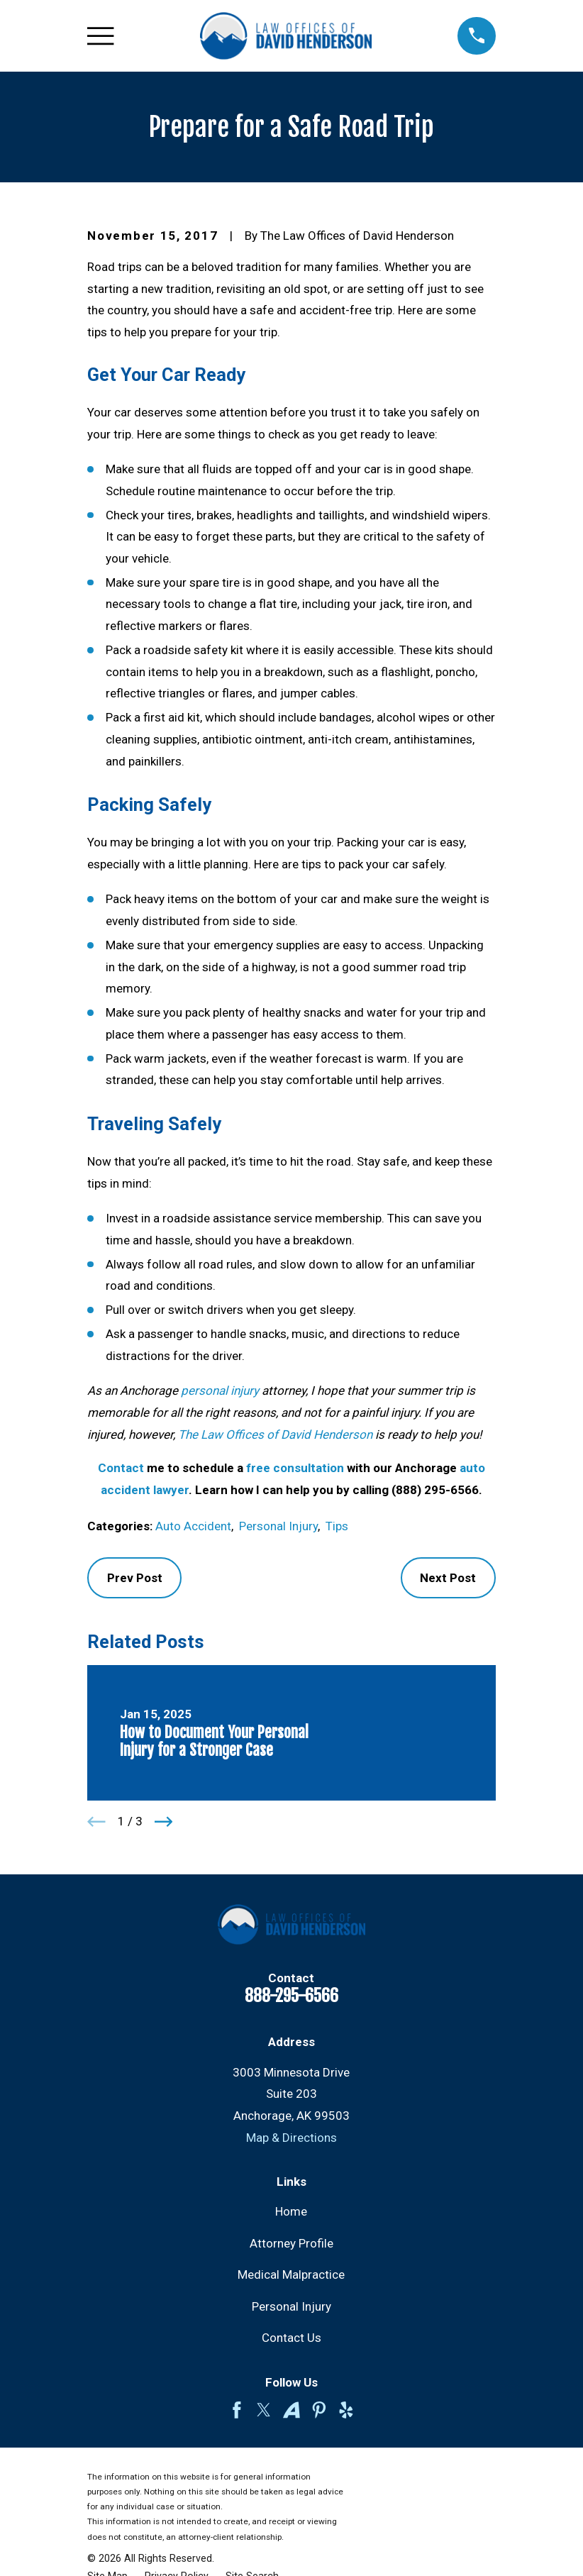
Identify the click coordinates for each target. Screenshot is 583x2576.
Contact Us (291, 2338)
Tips (337, 1526)
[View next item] (164, 1822)
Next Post (448, 1578)
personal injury (220, 1390)
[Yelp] (346, 2410)
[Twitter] (263, 2410)
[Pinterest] (319, 2410)
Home (291, 2211)
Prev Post (134, 1578)
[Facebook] (236, 2410)
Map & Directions (291, 2137)
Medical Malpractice (291, 2274)
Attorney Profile (291, 2243)
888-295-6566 (291, 1995)
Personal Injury (278, 1526)
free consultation (295, 1468)
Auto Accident (193, 1526)
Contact (121, 1468)
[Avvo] (291, 2410)
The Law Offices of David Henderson (275, 1434)
